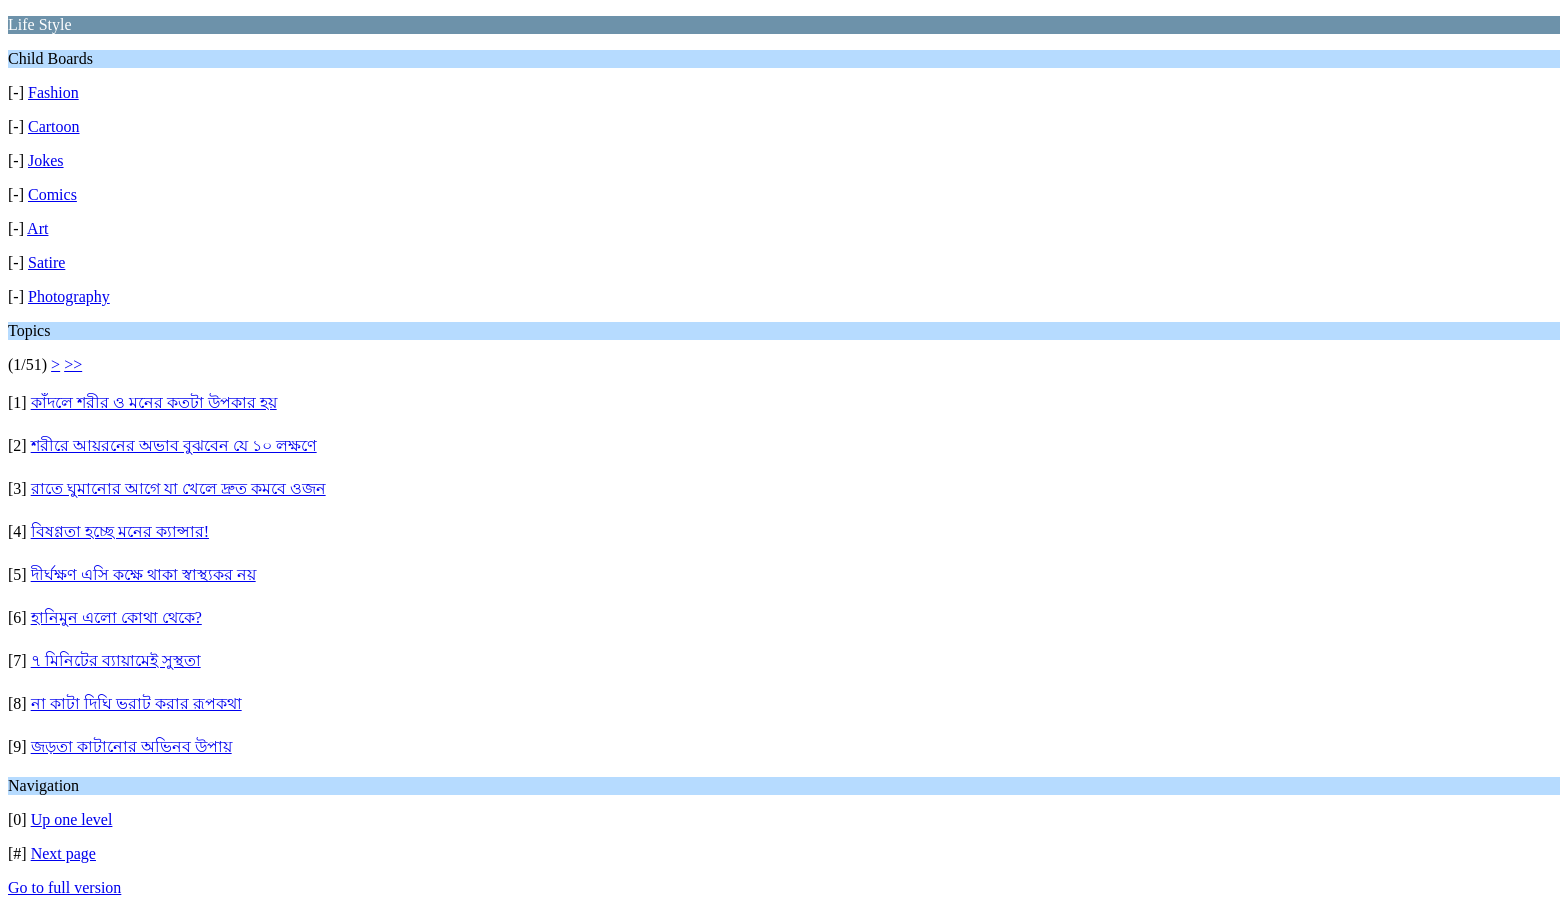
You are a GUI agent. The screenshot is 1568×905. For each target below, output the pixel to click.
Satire (46, 262)
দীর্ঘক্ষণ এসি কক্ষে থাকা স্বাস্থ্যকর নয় (143, 574)
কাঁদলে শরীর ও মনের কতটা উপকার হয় (154, 402)
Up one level (72, 819)
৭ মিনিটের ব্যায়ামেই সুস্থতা (116, 660)
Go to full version (64, 887)
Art (37, 228)
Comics (52, 194)
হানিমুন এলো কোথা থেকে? (116, 617)
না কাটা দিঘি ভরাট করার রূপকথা (136, 703)
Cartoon (54, 126)
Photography (69, 296)
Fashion (53, 92)
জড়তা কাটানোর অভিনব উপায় (131, 746)
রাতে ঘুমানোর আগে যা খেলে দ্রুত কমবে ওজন (178, 488)
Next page (63, 853)
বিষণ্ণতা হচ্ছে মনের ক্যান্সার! (120, 531)
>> (73, 364)
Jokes (46, 160)
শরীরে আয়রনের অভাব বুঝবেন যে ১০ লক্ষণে (174, 445)
